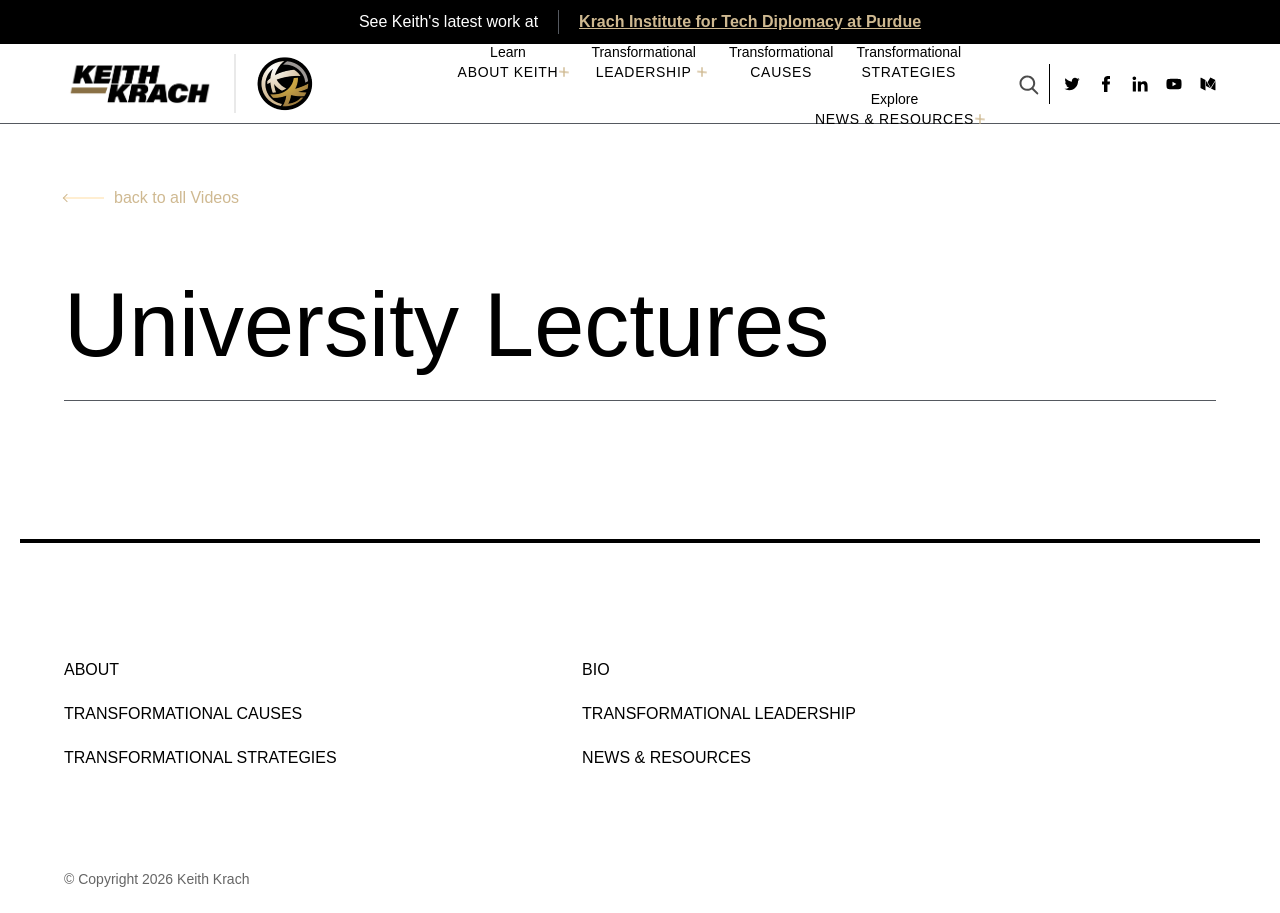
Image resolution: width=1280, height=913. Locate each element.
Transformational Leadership (719, 713)
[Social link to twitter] (1072, 84)
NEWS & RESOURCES (894, 119)
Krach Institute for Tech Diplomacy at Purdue (750, 21)
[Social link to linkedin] (1140, 84)
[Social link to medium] (1208, 84)
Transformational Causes (183, 713)
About (91, 669)
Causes (781, 72)
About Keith (508, 72)
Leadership (644, 72)
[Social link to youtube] (1174, 84)
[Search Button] (1029, 86)
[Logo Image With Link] (284, 83)
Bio (596, 669)
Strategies (908, 72)
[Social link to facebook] (1106, 84)
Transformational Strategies (200, 757)
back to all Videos (176, 197)
